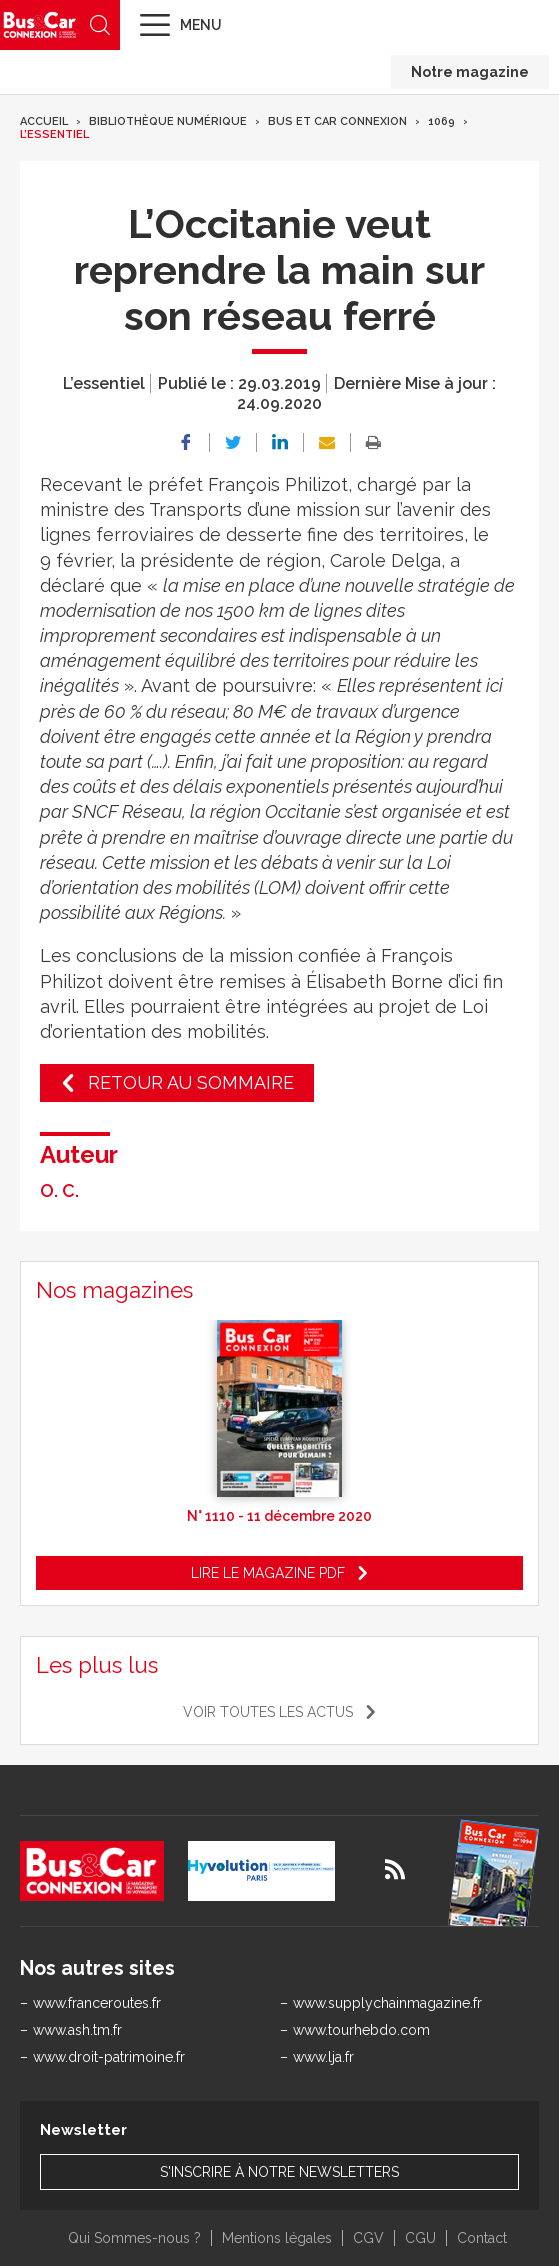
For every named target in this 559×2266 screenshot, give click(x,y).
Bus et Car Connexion (337, 121)
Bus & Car (40, 24)
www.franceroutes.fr (97, 2003)
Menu (201, 25)
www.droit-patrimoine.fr (109, 2057)
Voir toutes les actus (268, 1712)
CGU (420, 2238)
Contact (482, 2238)
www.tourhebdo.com (361, 2030)
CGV (368, 2238)
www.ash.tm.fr (77, 2030)
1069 (441, 121)
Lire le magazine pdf (268, 1573)
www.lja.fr (323, 2057)
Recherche (100, 25)
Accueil (44, 121)
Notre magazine (470, 72)
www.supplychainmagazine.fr (387, 2003)
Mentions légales (277, 2238)
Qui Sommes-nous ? (134, 2238)
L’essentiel (54, 134)
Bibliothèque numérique (168, 121)
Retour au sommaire (191, 1082)
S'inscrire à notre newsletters (279, 2172)
